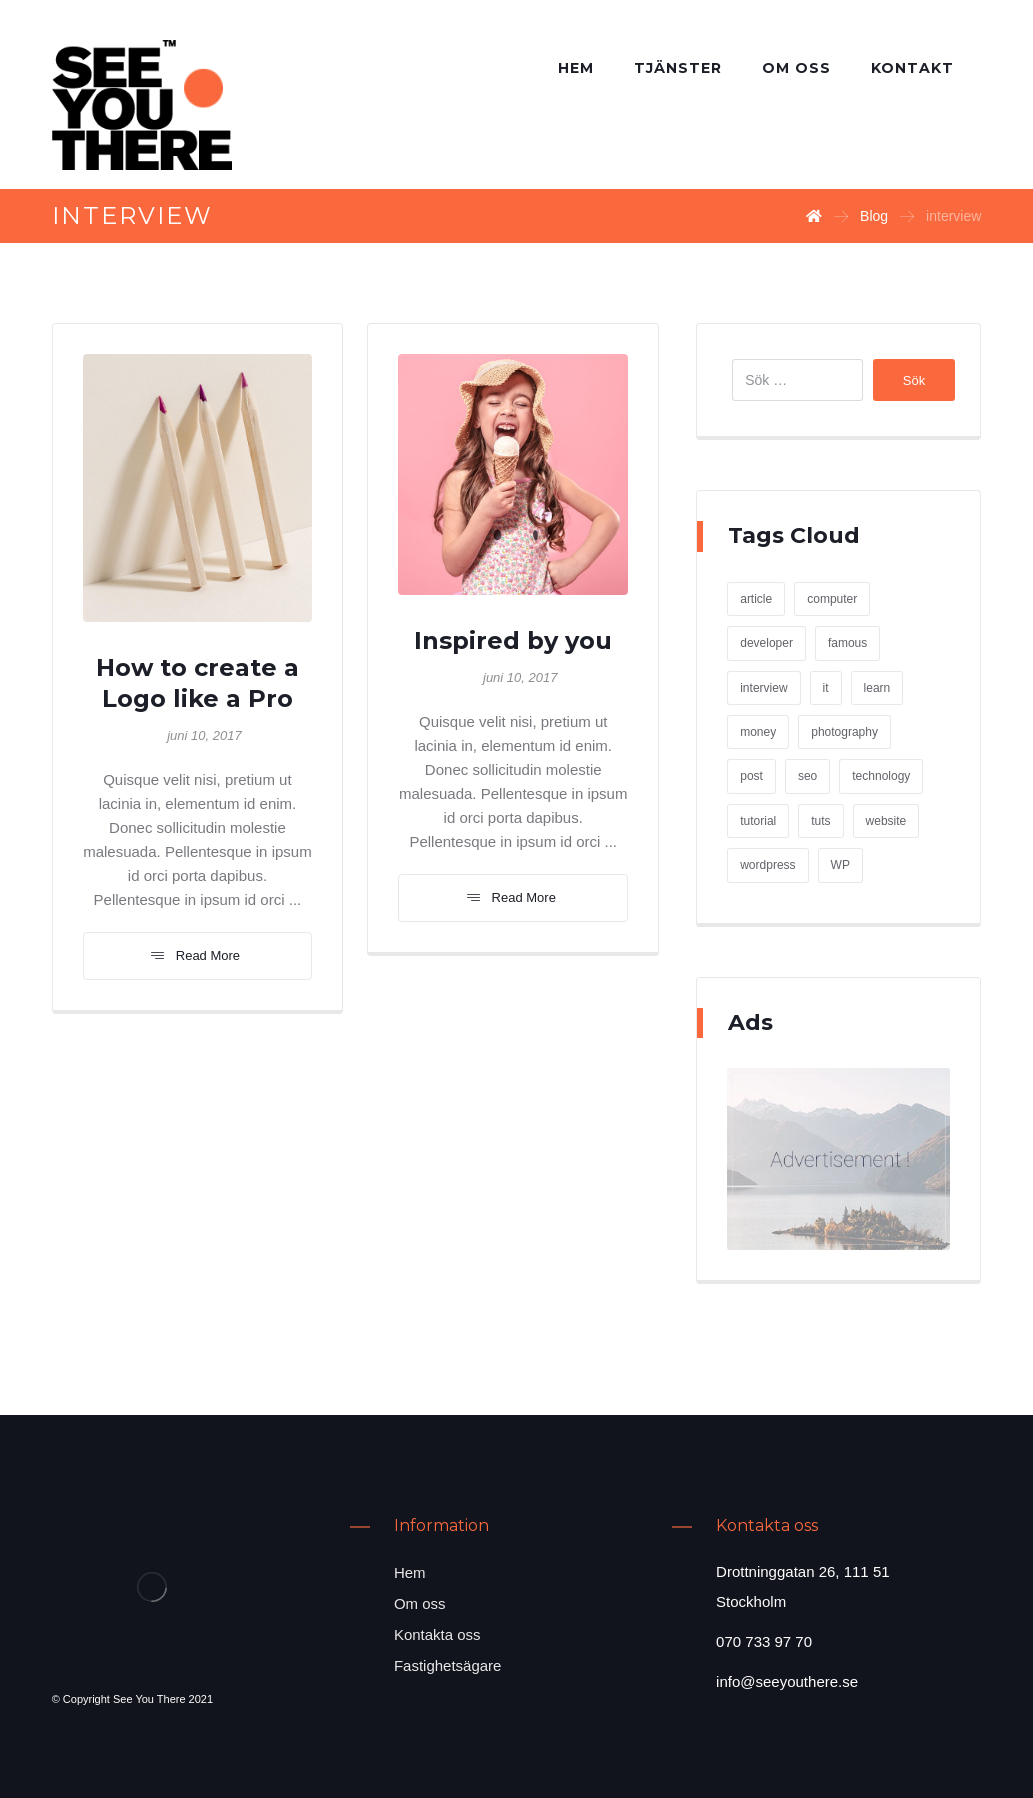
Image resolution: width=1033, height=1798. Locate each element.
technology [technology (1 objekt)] (881, 776)
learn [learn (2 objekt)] (877, 688)
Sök (914, 380)
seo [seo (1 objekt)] (807, 776)
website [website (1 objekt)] (886, 821)
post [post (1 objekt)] (751, 776)
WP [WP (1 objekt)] (840, 865)
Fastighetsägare (448, 1665)
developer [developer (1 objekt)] (766, 643)
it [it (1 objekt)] (826, 688)
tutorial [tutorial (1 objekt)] (758, 821)
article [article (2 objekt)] (756, 599)
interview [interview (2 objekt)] (763, 688)
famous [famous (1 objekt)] (847, 643)
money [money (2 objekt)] (758, 732)
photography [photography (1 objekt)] (844, 732)
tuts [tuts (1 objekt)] (820, 821)
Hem (410, 1572)
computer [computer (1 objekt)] (832, 599)
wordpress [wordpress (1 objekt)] (767, 865)
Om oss (420, 1603)
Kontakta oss (437, 1634)
